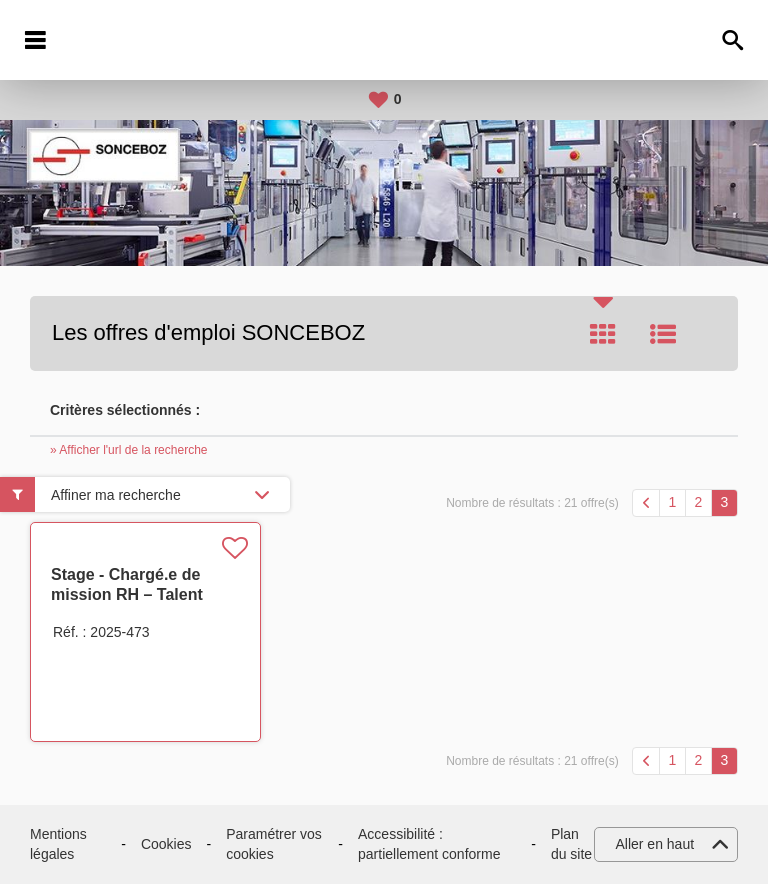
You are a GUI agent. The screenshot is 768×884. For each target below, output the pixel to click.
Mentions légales (58, 844)
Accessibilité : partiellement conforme (429, 844)
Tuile (603, 334)
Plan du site (571, 844)
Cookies (166, 844)
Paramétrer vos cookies (274, 844)
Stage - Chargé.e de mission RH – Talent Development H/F (127, 594)
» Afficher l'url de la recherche (129, 450)
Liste (663, 334)
